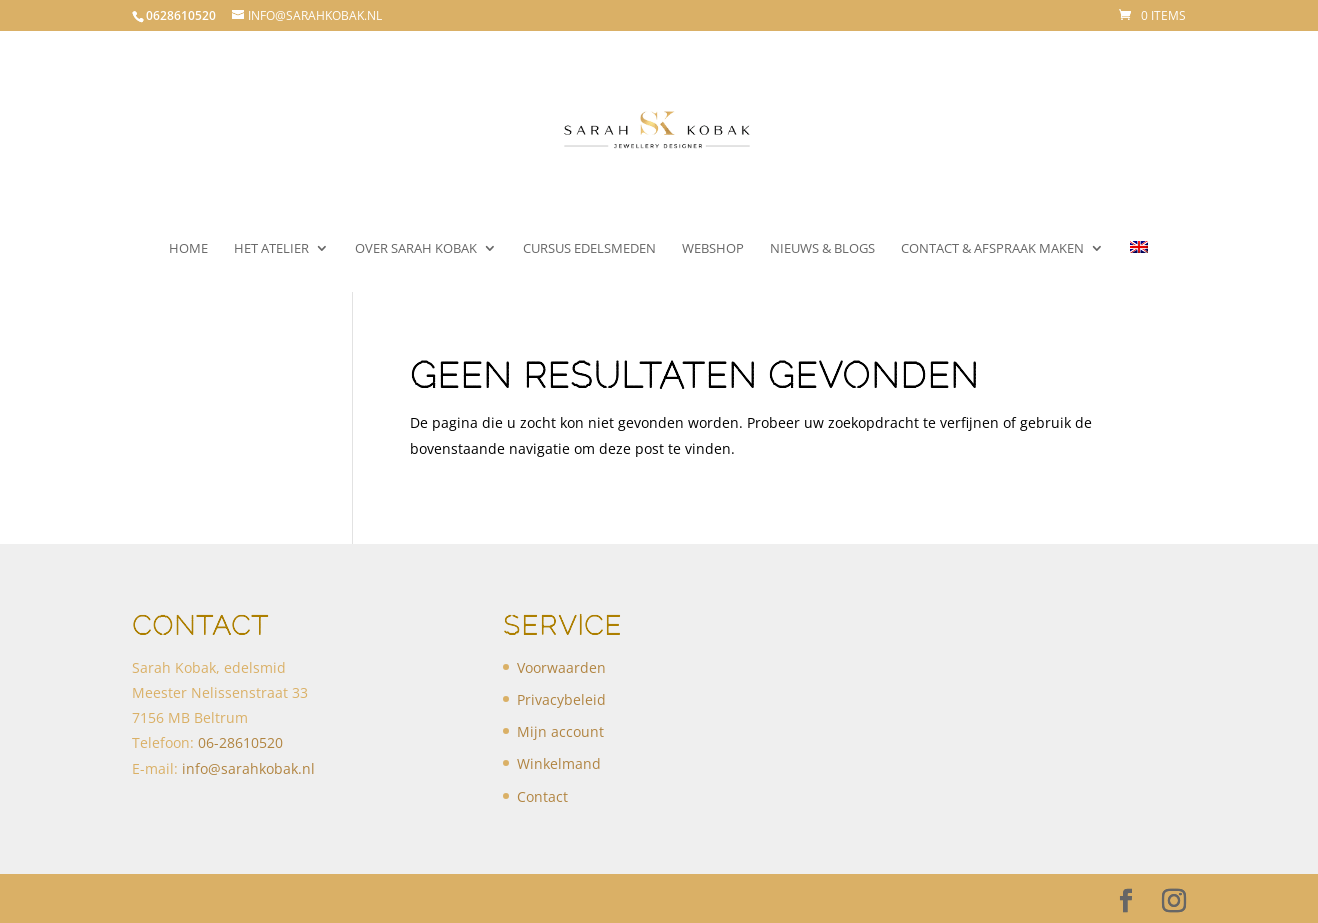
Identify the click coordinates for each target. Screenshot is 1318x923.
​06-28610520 (240, 742)
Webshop (713, 249)
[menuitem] (1139, 266)
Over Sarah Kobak (416, 249)
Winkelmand (559, 763)
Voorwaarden (561, 667)
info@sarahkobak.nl (248, 768)
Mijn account (560, 731)
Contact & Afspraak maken (992, 249)
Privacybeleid (561, 699)
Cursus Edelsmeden (589, 249)
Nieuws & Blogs (822, 249)
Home (188, 249)
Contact (542, 796)
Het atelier (271, 249)
